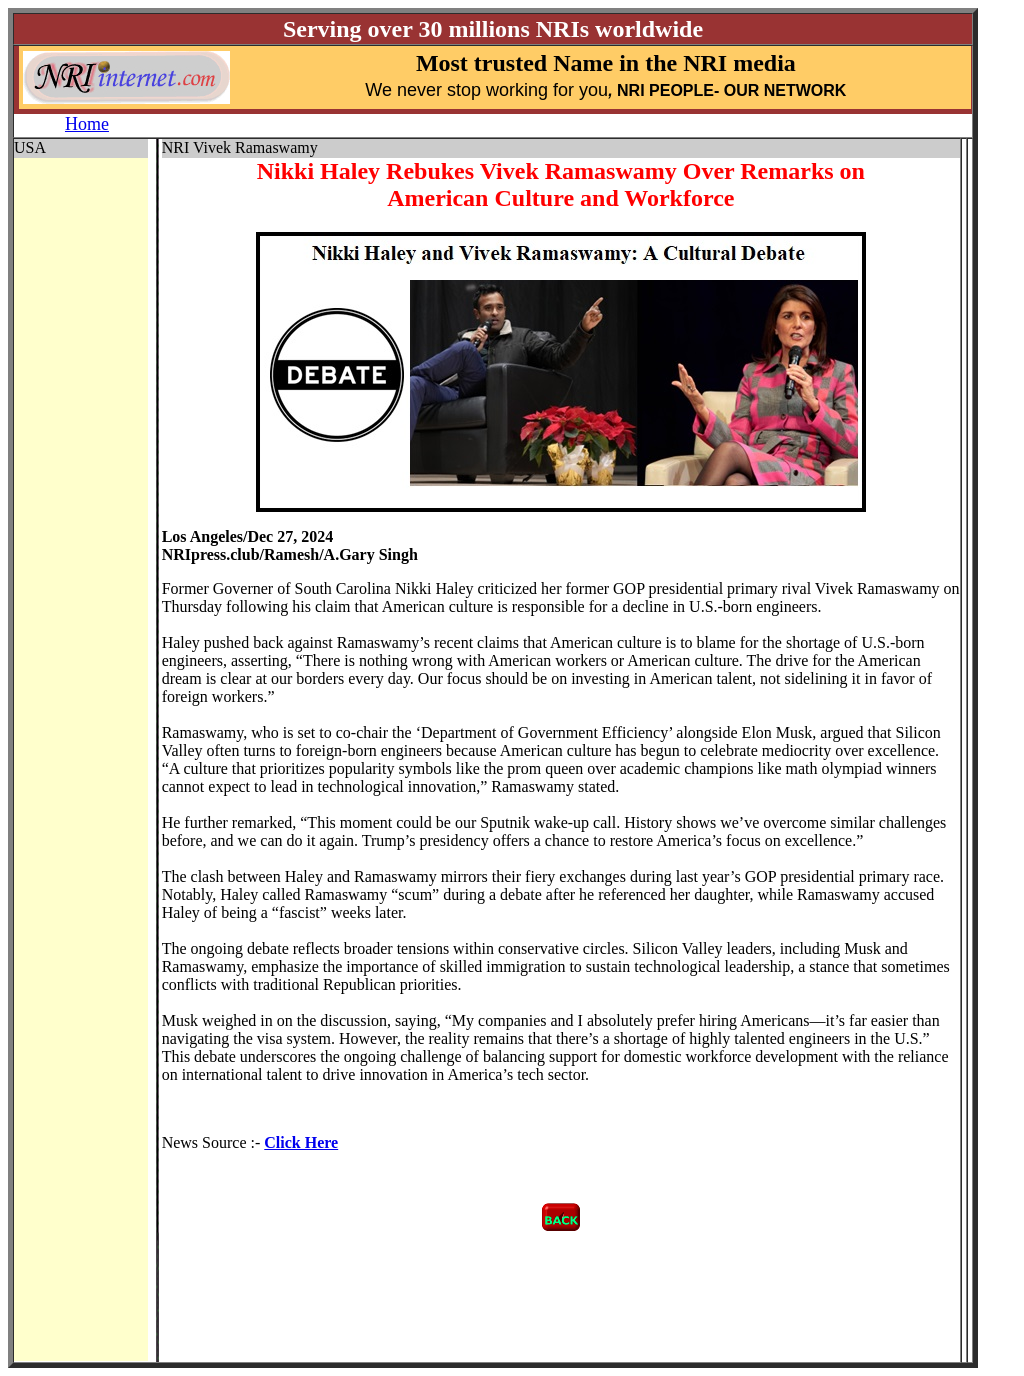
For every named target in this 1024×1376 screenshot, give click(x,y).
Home (87, 124)
